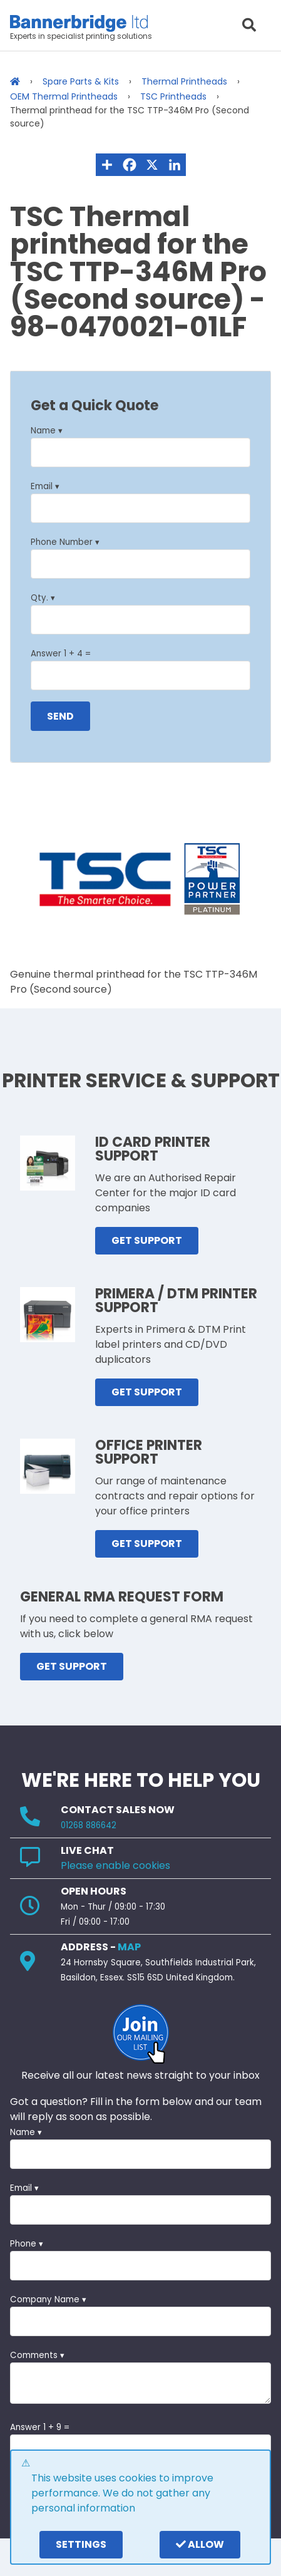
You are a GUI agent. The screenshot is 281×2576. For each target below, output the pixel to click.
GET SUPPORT (146, 1240)
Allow (200, 2544)
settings (81, 2544)
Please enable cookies (115, 1865)
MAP (129, 1947)
